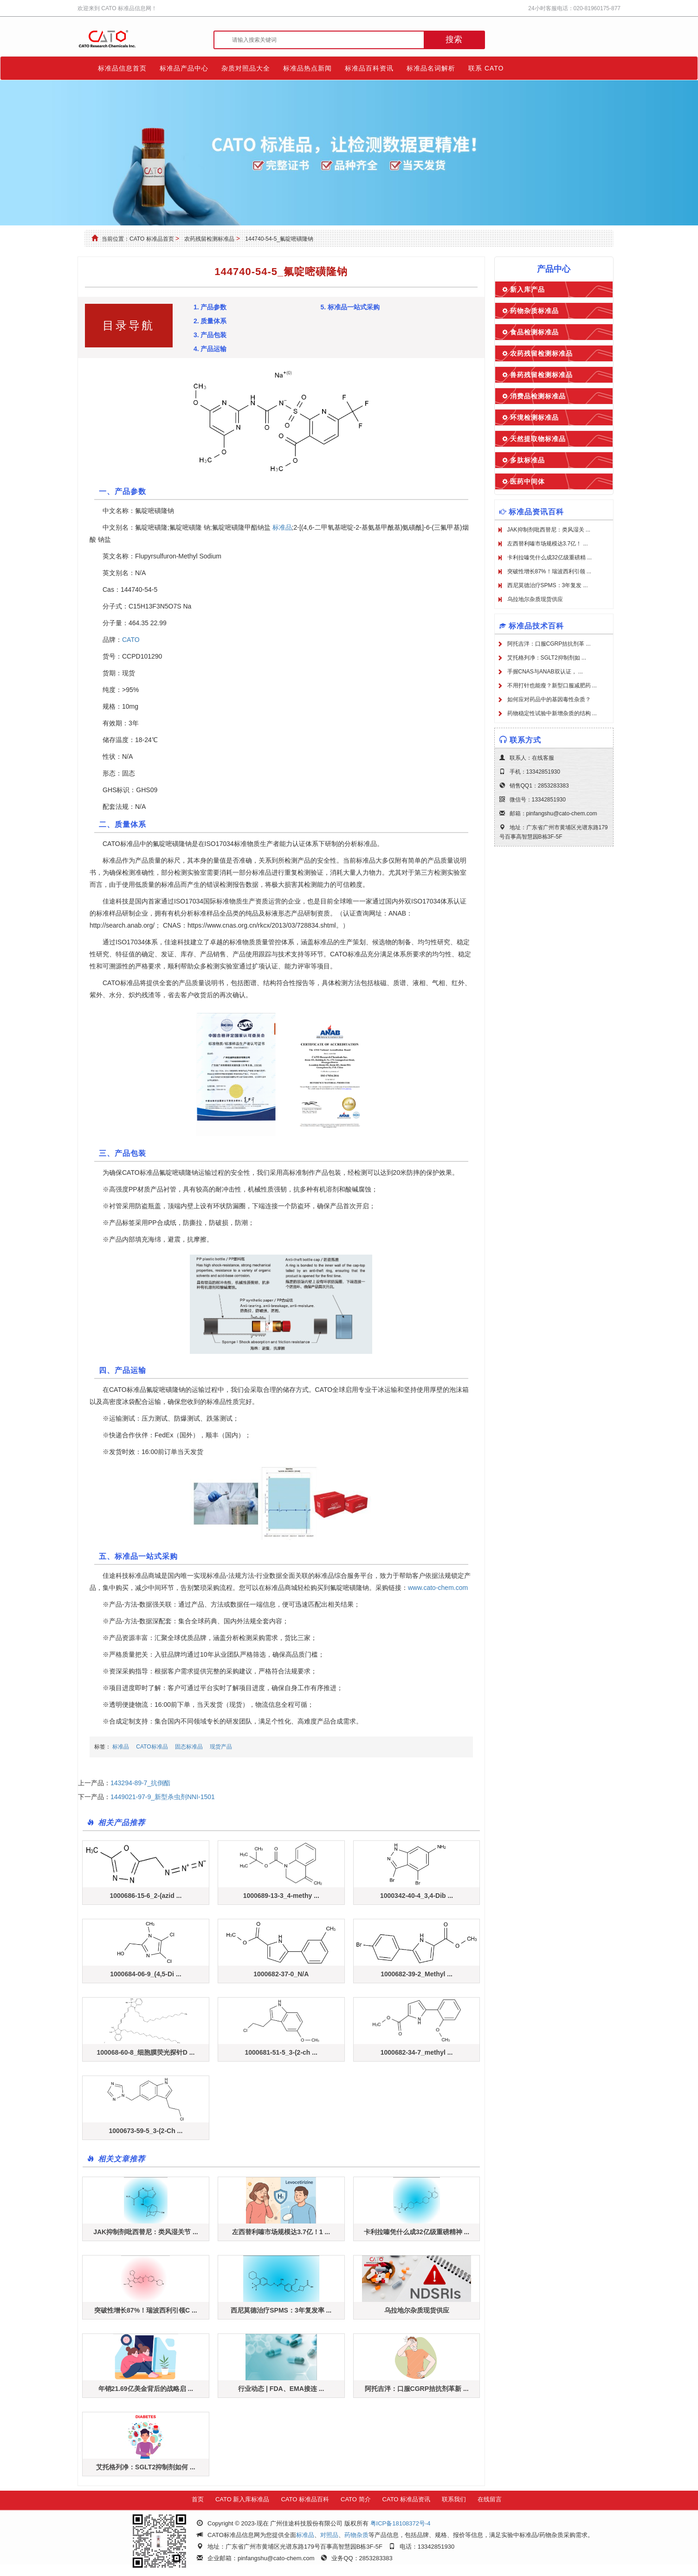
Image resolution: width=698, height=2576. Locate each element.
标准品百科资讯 (369, 68)
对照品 (329, 2534)
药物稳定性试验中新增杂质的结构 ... (552, 713)
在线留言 (490, 2499)
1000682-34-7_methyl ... (417, 2052)
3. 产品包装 (210, 335)
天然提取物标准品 (538, 438)
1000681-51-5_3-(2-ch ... (281, 2052)
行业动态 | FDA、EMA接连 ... (281, 2388)
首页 (198, 2499)
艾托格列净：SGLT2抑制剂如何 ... (145, 2467)
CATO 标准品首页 (151, 239)
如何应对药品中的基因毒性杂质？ (549, 699)
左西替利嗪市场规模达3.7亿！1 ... (281, 2232)
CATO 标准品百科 (305, 2499)
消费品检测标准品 (538, 396)
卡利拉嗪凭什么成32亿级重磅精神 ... (416, 2232)
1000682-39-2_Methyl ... (416, 1974)
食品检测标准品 (534, 332)
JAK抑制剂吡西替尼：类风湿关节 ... (145, 2232)
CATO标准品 (152, 1746)
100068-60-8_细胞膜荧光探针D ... (145, 2052)
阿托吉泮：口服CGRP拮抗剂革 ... (549, 644)
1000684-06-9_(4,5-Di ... (145, 1974)
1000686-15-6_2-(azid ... (145, 1895)
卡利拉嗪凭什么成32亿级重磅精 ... (549, 557)
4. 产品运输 (210, 348)
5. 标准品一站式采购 (350, 307)
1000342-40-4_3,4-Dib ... (416, 1895)
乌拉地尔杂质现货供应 (416, 2310)
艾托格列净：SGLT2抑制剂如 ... (546, 657)
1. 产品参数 (210, 307)
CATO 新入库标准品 (242, 2499)
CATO (131, 639)
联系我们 (454, 2499)
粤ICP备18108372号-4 (400, 2523)
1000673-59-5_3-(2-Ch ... (146, 2130)
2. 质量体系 (210, 321)
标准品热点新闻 (307, 68)
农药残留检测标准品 (209, 239)
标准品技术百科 (536, 626)
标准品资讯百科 (536, 512)
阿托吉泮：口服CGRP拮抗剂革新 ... (417, 2388)
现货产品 (221, 1746)
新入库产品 (527, 289)
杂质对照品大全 (245, 68)
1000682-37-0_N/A (281, 1974)
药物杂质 (356, 2534)
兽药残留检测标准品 (541, 374)
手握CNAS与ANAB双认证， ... (545, 671)
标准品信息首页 (122, 68)
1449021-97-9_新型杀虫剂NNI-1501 (162, 1797)
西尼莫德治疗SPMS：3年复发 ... (547, 585)
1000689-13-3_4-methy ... (281, 1895)
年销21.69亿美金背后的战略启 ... (146, 2388)
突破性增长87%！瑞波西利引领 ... (549, 571)
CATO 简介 (356, 2499)
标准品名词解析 (431, 68)
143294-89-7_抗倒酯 (140, 1783)
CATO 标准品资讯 (406, 2499)
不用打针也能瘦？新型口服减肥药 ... (552, 685)
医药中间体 (527, 481)
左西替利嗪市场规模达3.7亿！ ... (547, 543)
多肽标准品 (527, 460)
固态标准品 (189, 1746)
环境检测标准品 (534, 417)
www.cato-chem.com (438, 1587)
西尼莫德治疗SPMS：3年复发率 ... (281, 2310)
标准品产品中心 (184, 68)
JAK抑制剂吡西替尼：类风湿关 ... (548, 529)
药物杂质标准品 (534, 310)
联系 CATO (486, 68)
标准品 (282, 527)
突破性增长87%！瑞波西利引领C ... (145, 2310)
